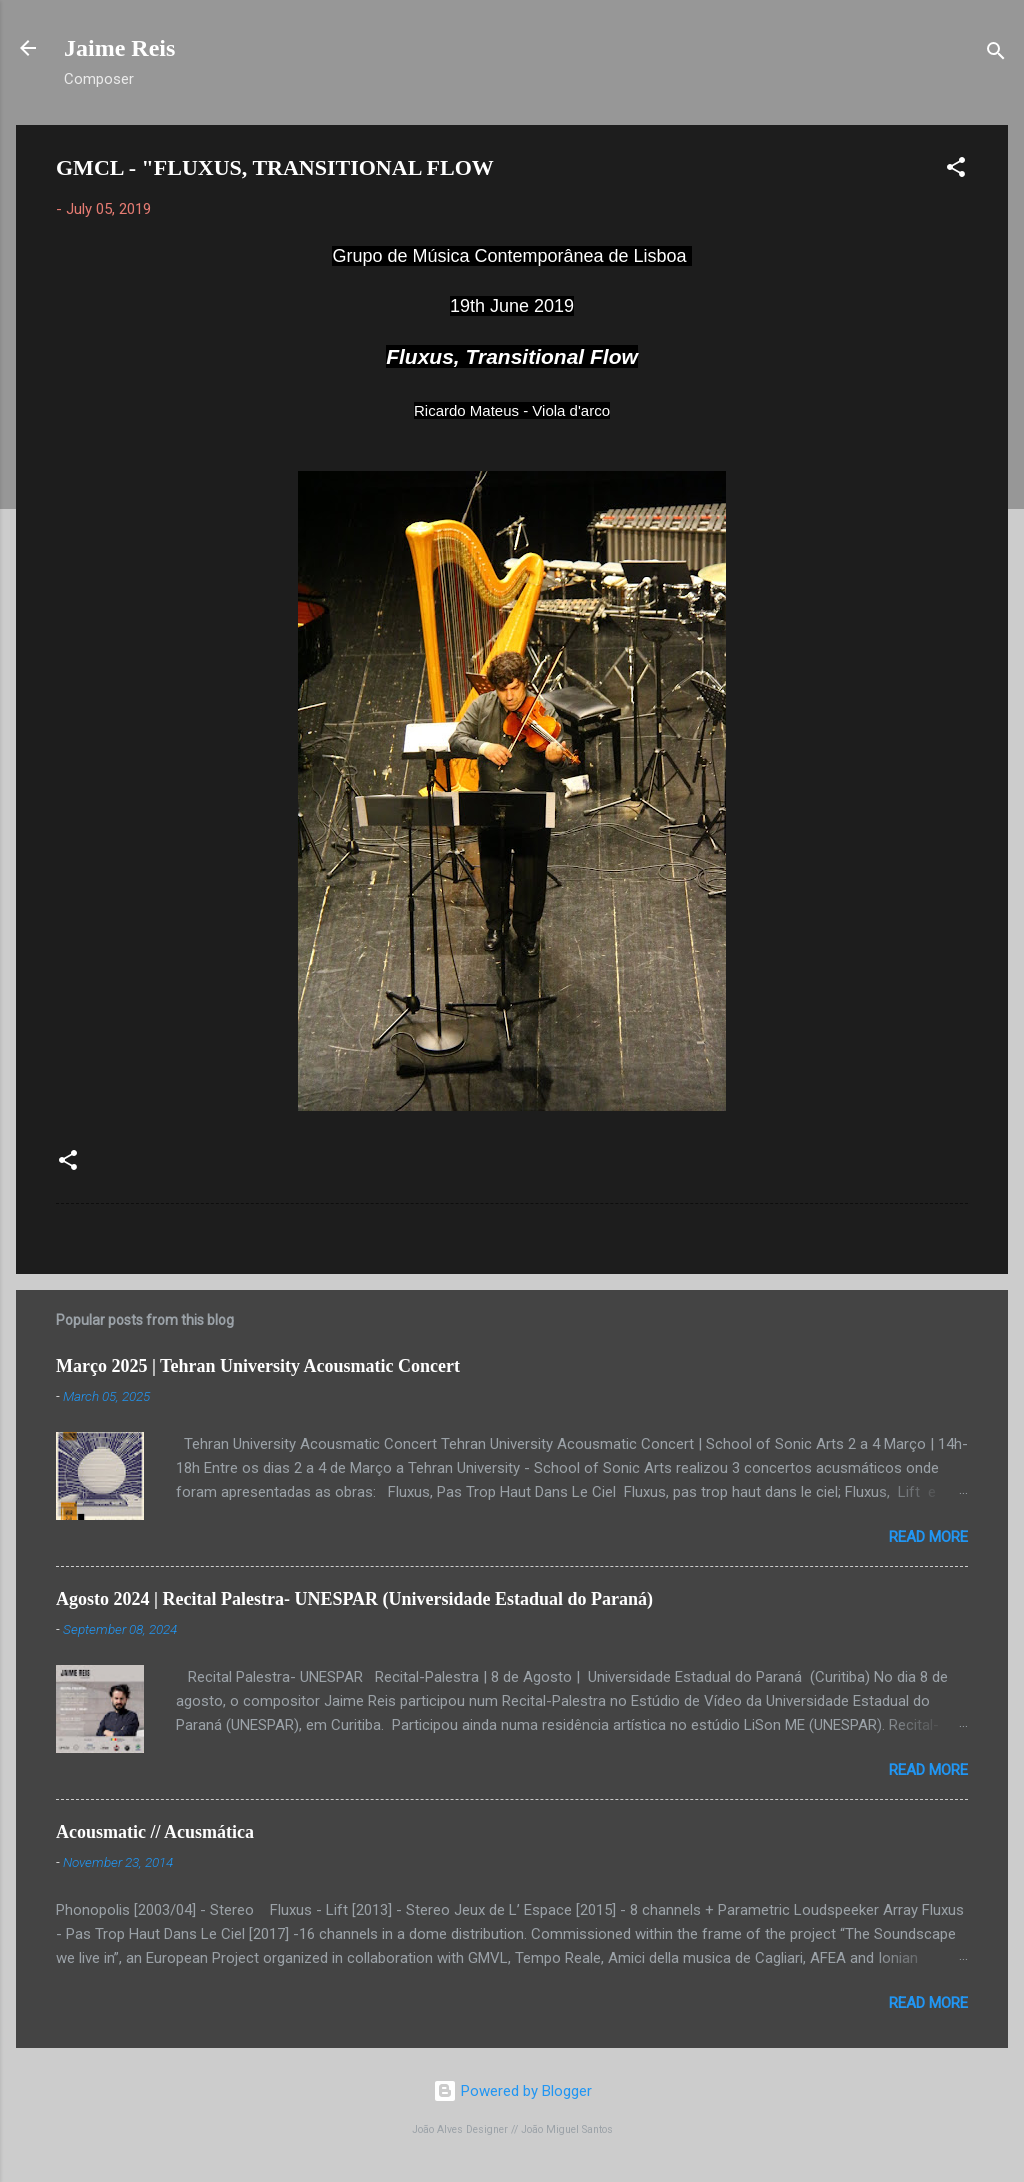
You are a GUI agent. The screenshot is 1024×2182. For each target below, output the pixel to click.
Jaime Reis (119, 48)
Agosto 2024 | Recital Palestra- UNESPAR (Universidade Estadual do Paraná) (354, 1599)
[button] (956, 170)
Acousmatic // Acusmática (155, 1832)
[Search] (996, 54)
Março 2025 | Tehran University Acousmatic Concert (258, 1366)
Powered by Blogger (512, 2091)
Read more (928, 1537)
